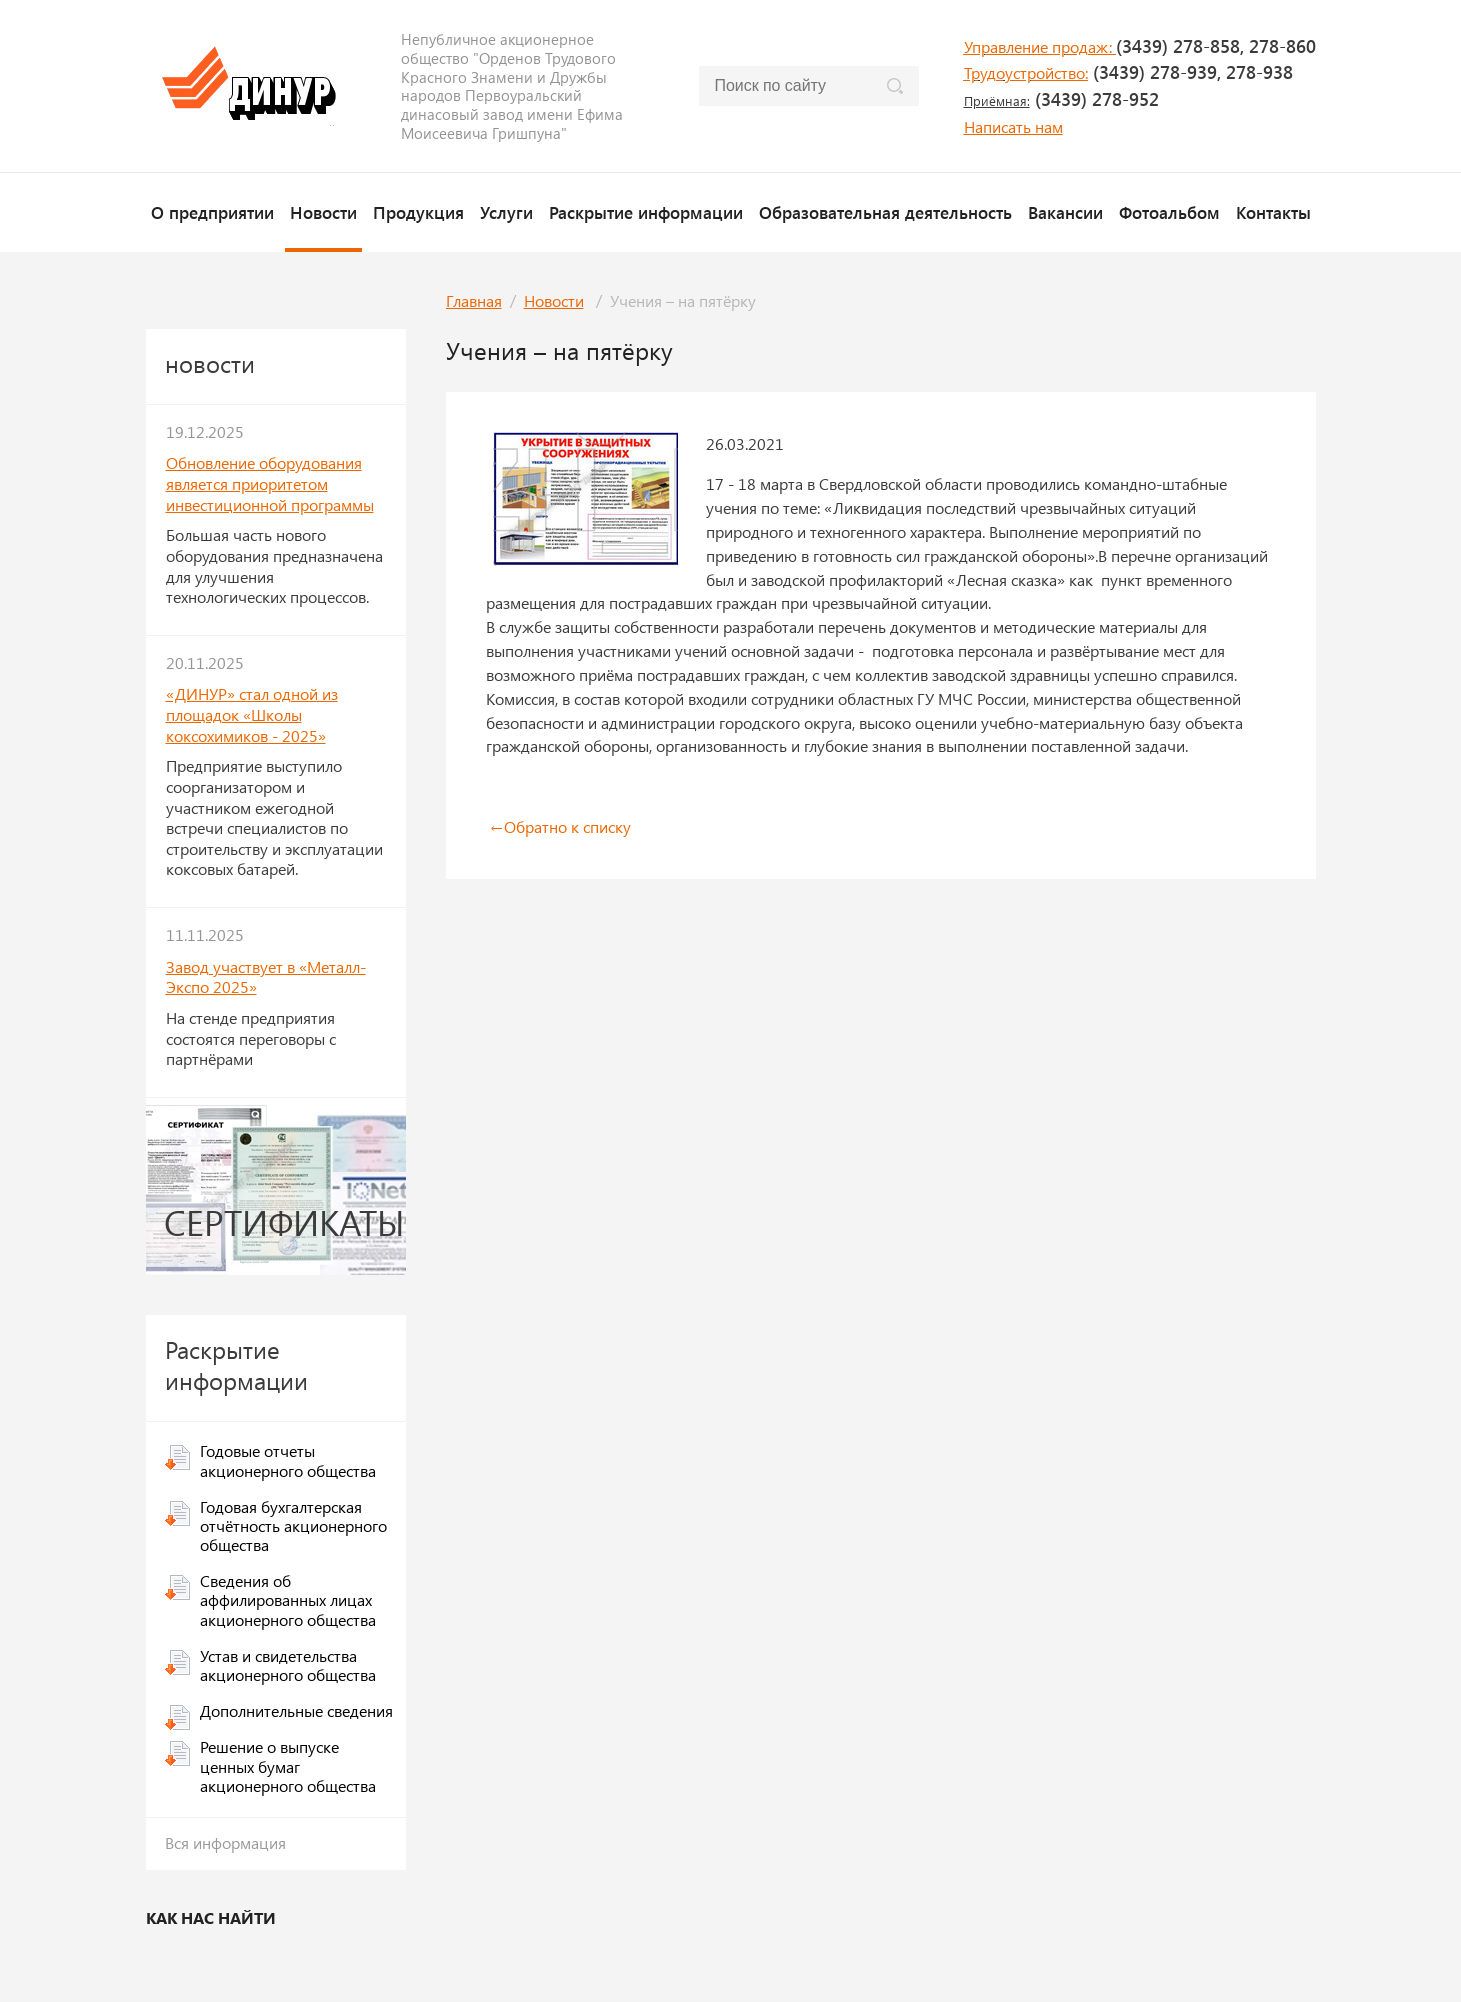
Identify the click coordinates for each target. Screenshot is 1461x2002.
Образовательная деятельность (885, 212)
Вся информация (225, 1842)
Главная (474, 300)
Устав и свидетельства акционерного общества (288, 1665)
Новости (323, 212)
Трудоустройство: (1026, 72)
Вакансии (1065, 212)
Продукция (418, 212)
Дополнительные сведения (296, 1710)
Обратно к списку (558, 826)
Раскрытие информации (646, 212)
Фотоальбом (1169, 212)
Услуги (506, 212)
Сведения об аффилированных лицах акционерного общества (288, 1599)
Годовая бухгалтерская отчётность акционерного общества (293, 1525)
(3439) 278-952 (1061, 99)
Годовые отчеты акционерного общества (288, 1460)
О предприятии (212, 212)
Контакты (1273, 212)
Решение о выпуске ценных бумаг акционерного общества (288, 1765)
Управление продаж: (1040, 46)
